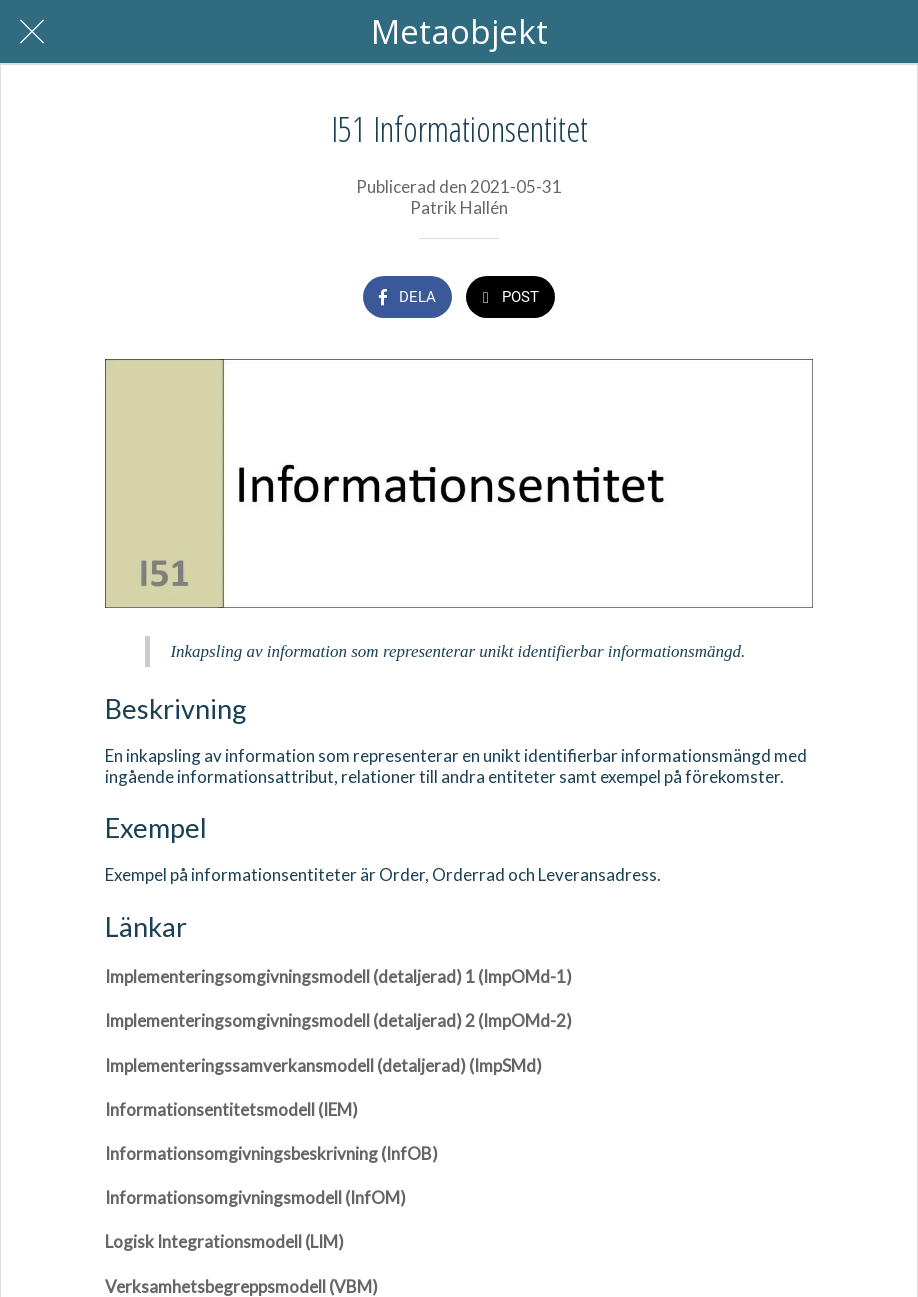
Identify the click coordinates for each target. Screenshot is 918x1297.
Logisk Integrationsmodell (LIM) (224, 1241)
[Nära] (32, 32)
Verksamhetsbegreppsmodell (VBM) (241, 1286)
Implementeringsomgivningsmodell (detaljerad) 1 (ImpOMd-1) (338, 976)
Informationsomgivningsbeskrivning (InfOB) (271, 1153)
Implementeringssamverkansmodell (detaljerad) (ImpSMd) (323, 1065)
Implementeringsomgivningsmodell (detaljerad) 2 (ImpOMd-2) (338, 1020)
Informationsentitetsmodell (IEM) (231, 1109)
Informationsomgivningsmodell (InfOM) (255, 1197)
